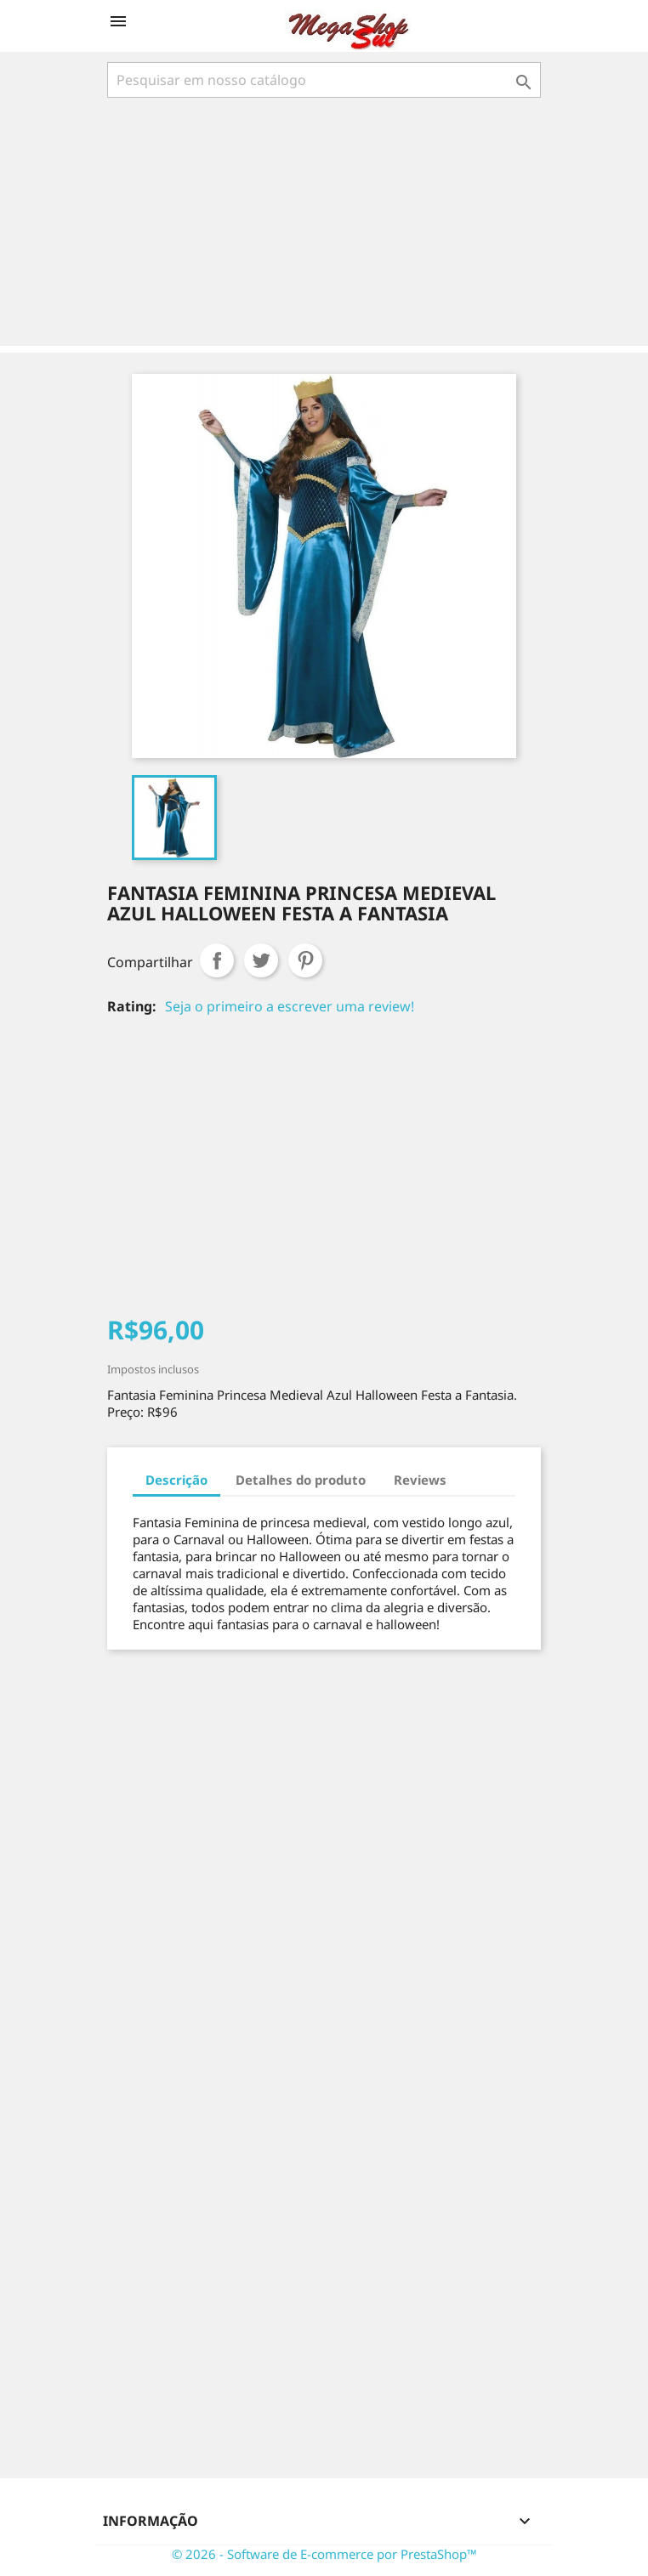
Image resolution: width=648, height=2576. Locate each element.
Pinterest (305, 960)
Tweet (261, 960)
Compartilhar (217, 960)
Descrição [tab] (176, 1479)
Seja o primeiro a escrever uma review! (289, 1006)
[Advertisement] (327, 224)
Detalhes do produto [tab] (301, 1479)
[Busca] (324, 80)
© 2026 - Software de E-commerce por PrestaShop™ (324, 2553)
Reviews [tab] (420, 1479)
